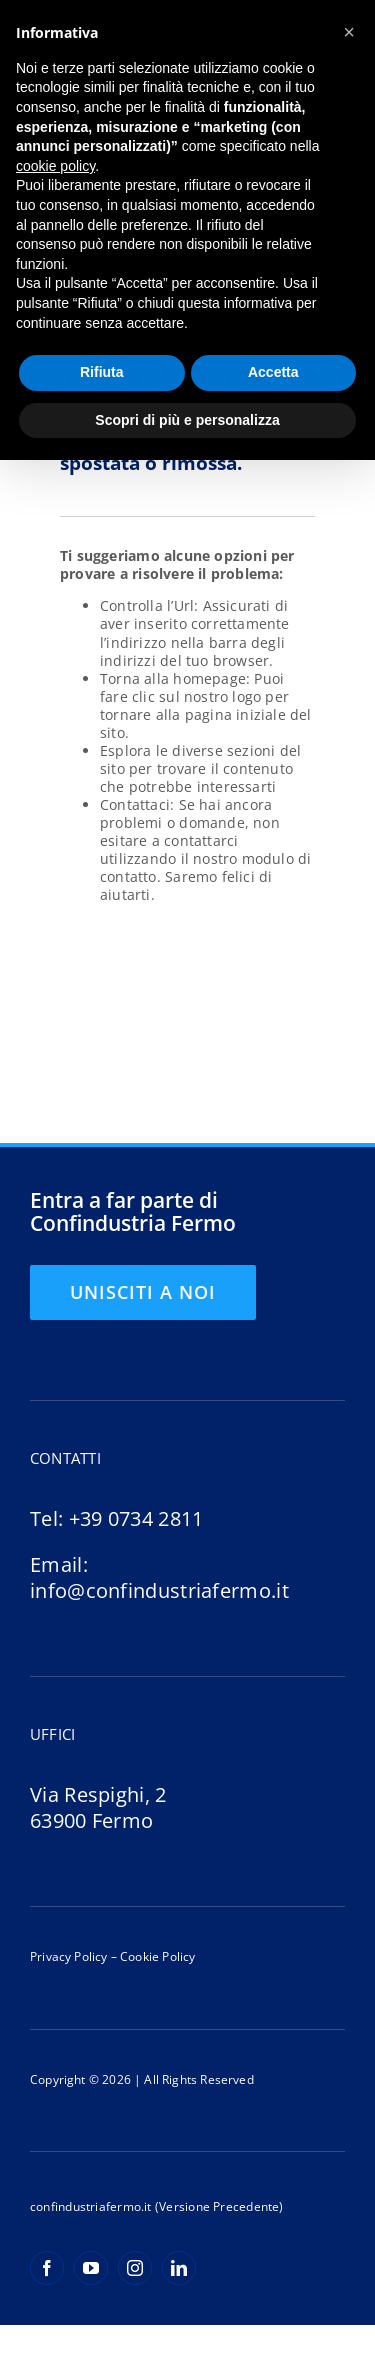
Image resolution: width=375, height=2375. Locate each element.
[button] (349, 32)
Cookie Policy (156, 1956)
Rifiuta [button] (102, 372)
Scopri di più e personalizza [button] (187, 420)
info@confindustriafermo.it (159, 1590)
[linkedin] (179, 2268)
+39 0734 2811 (136, 1518)
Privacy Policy (69, 1956)
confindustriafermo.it (91, 2206)
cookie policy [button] (55, 166)
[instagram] (135, 2268)
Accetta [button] (273, 372)
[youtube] (91, 2268)
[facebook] (47, 2268)
